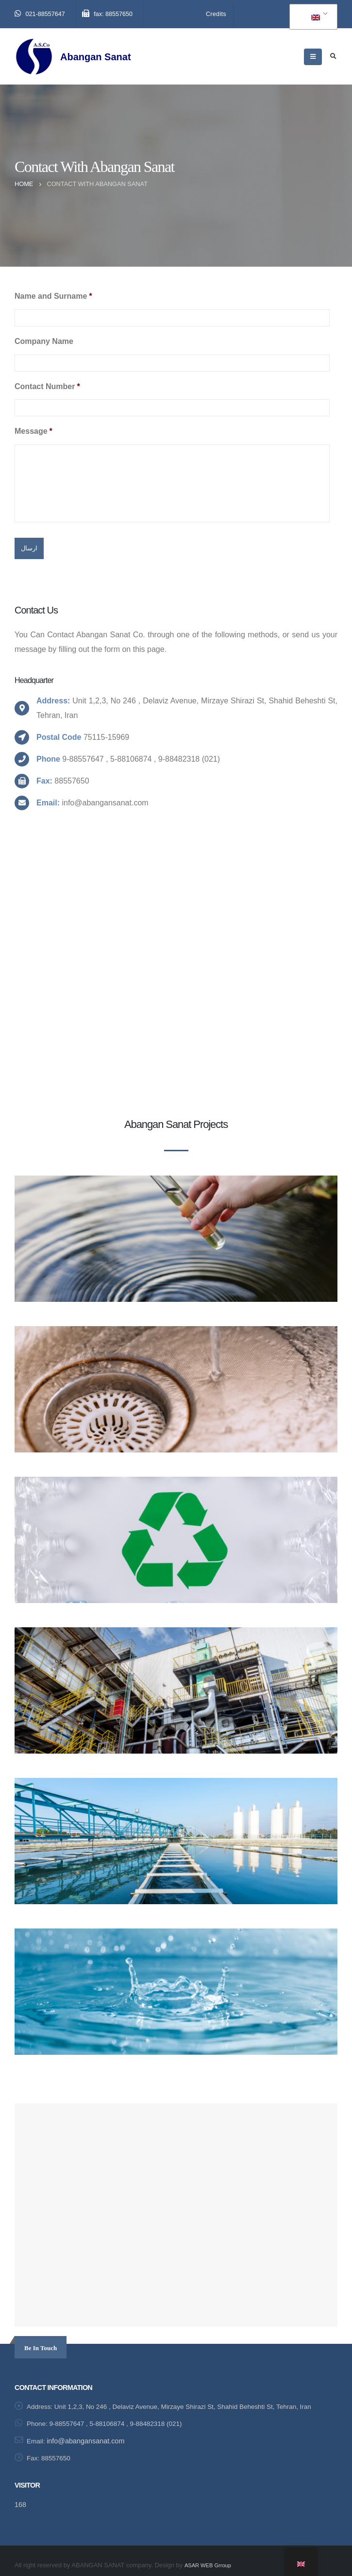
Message (33, 431)
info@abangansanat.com (87, 2433)
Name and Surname (53, 296)
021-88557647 (40, 13)
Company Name (44, 341)
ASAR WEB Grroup (211, 2556)
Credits (216, 14)
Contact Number (47, 386)
